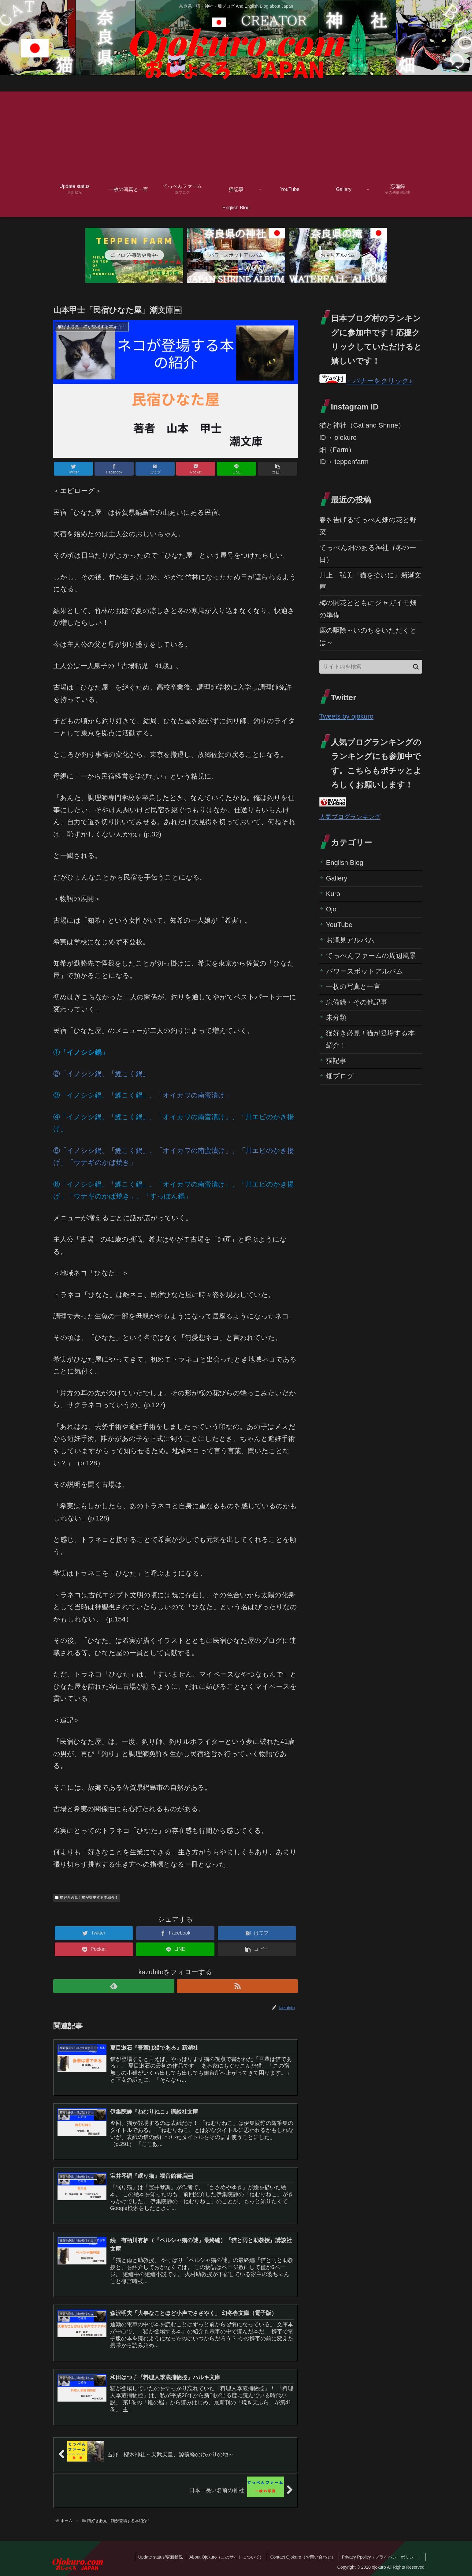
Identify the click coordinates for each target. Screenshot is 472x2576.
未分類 (336, 1017)
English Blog (344, 862)
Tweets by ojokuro (346, 716)
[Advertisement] (236, 134)
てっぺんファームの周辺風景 (371, 955)
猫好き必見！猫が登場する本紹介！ (87, 1897)
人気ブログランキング (350, 816)
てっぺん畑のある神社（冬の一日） (367, 554)
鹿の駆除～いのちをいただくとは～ (368, 636)
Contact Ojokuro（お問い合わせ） (302, 2557)
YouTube (339, 925)
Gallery (336, 878)
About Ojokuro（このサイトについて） (226, 2557)
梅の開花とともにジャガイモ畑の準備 (368, 609)
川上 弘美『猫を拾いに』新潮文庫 (370, 581)
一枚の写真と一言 (353, 986)
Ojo (331, 909)
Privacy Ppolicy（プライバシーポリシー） (382, 2557)
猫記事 (336, 1060)
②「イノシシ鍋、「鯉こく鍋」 (101, 1074)
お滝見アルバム (350, 940)
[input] (370, 667)
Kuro (333, 894)
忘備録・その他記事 (356, 1002)
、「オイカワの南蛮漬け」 (190, 1095)
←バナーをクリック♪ (365, 381)
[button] (416, 666)
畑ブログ (340, 1076)
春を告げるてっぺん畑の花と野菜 (367, 526)
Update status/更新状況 (160, 2557)
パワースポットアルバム (364, 971)
